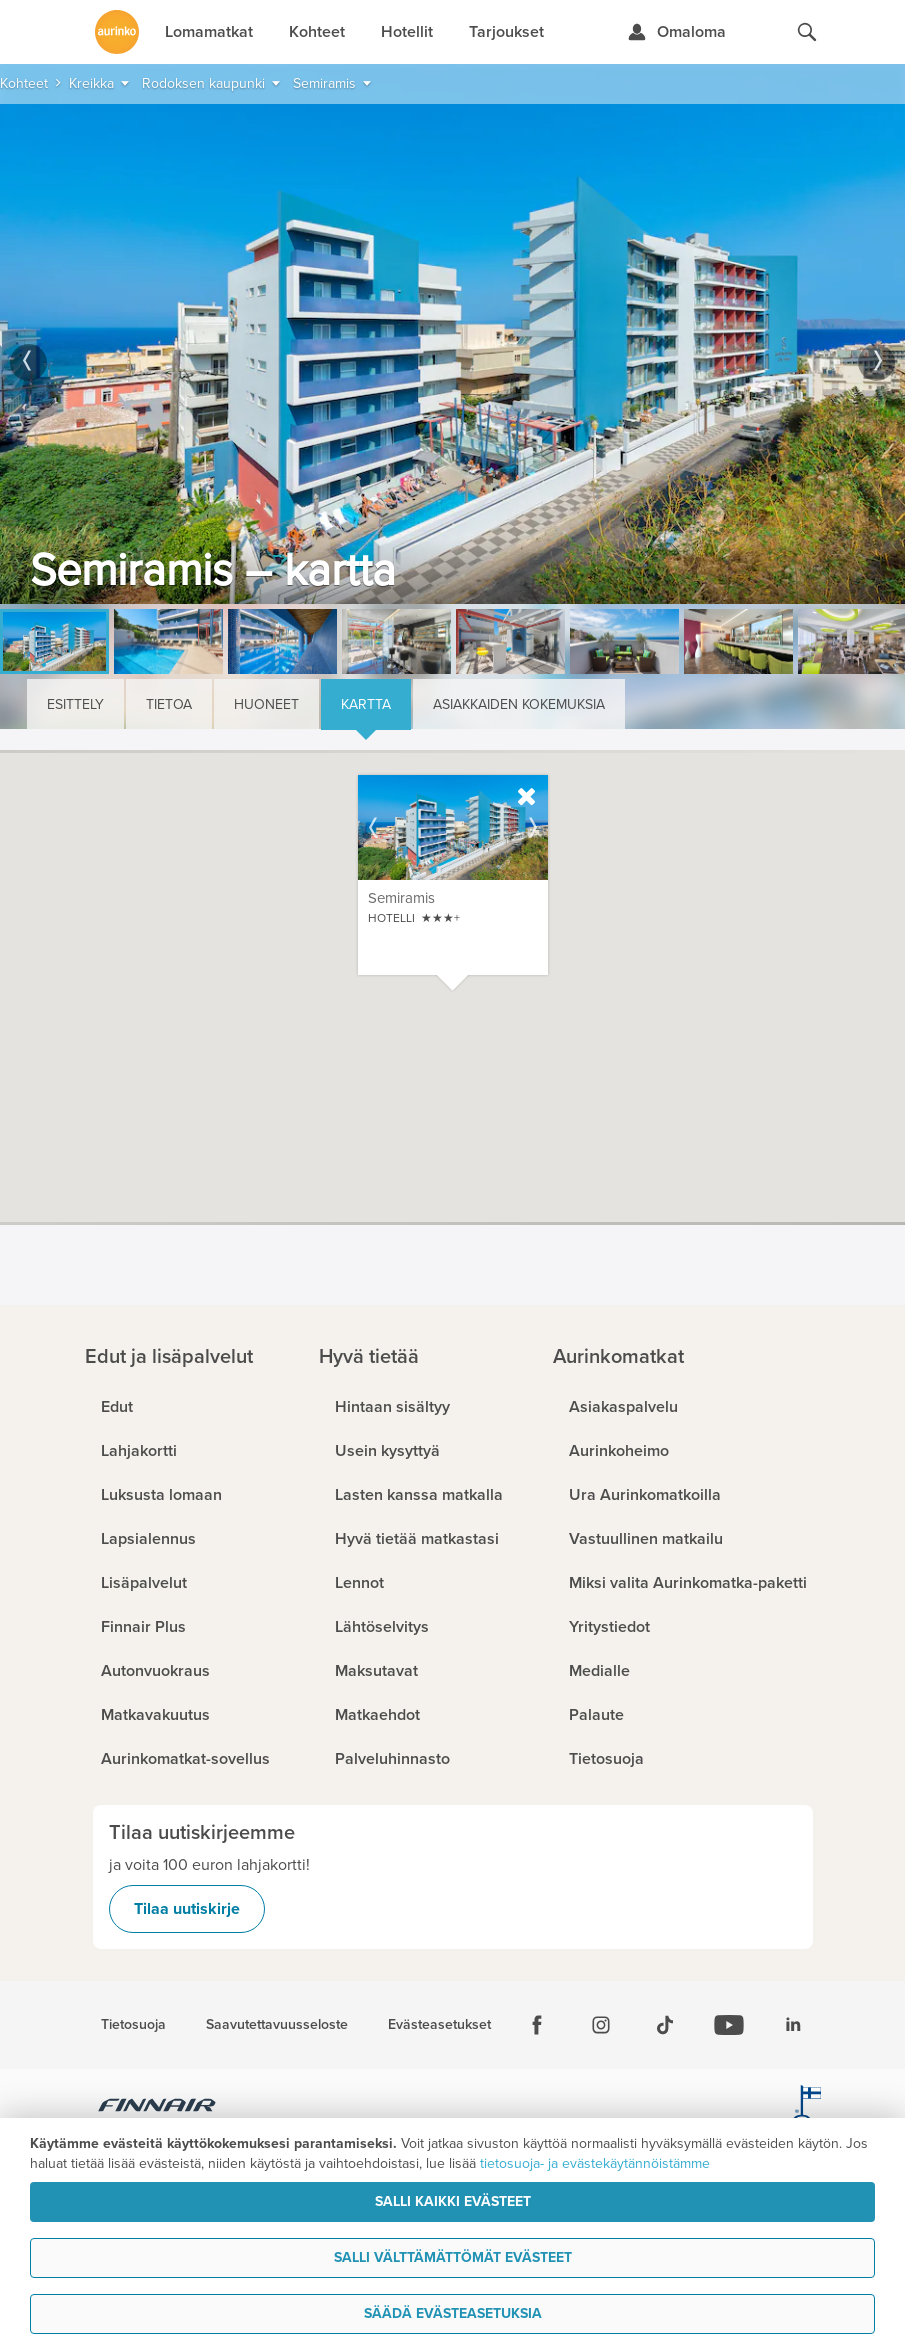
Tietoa (169, 704)
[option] (452, 354)
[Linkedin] (793, 2025)
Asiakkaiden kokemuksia (519, 704)
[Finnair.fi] (157, 2108)
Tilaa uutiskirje (187, 1909)
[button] (584, 1067)
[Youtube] (729, 2025)
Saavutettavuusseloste (277, 2025)
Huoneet (266, 704)
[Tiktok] (665, 2025)
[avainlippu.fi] (807, 2108)
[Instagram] (601, 2025)
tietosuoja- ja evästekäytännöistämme (595, 2163)
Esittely (75, 704)
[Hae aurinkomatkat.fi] (807, 32)
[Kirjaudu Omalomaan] (676, 32)
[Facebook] (537, 2025)
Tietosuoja (133, 2025)
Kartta (366, 704)
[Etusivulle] (117, 32)
